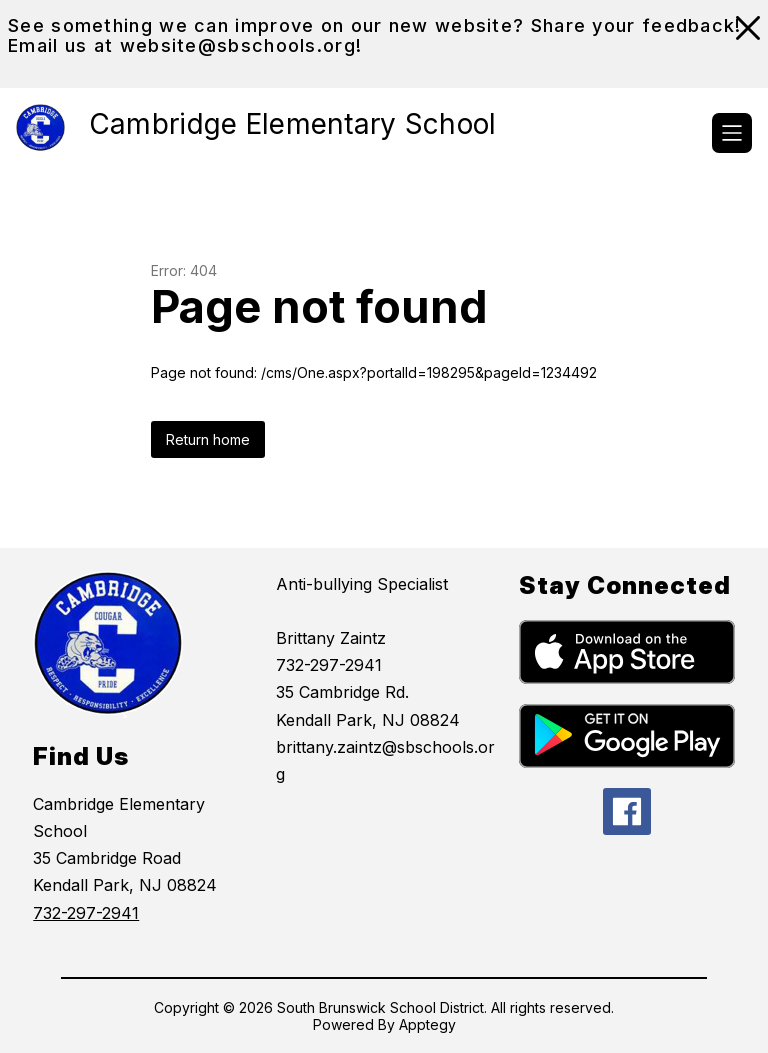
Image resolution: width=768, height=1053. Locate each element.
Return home (208, 439)
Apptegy (427, 1024)
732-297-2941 (86, 913)
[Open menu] (732, 133)
